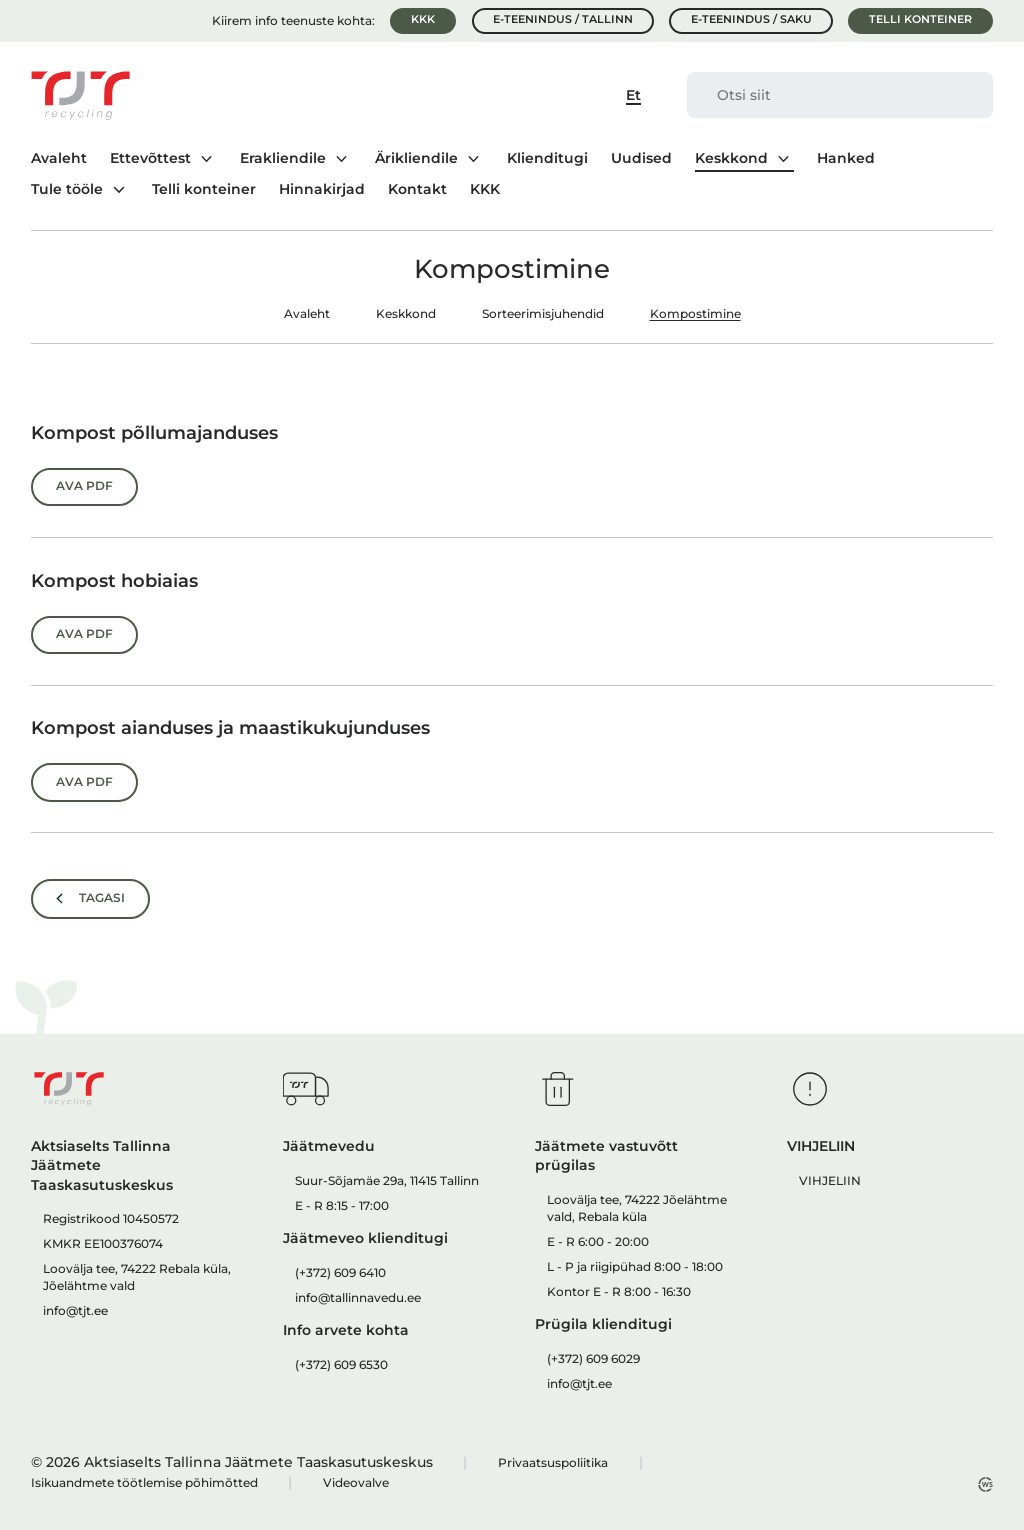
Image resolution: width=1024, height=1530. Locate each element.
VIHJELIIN (830, 1180)
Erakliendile (283, 158)
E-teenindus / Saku (751, 19)
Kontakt (417, 190)
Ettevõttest (150, 158)
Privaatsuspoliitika (553, 1462)
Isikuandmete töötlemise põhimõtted (144, 1482)
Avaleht (59, 159)
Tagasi (102, 898)
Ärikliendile (416, 158)
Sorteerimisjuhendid (543, 313)
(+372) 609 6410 (340, 1272)
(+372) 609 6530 (341, 1364)
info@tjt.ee (75, 1310)
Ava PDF (84, 486)
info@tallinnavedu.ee (358, 1297)
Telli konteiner (920, 19)
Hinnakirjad (322, 190)
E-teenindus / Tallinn (563, 19)
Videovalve (356, 1482)
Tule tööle (67, 189)
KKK (423, 19)
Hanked (846, 159)
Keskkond (731, 158)
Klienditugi (547, 159)
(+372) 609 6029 (593, 1358)
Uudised (641, 159)
